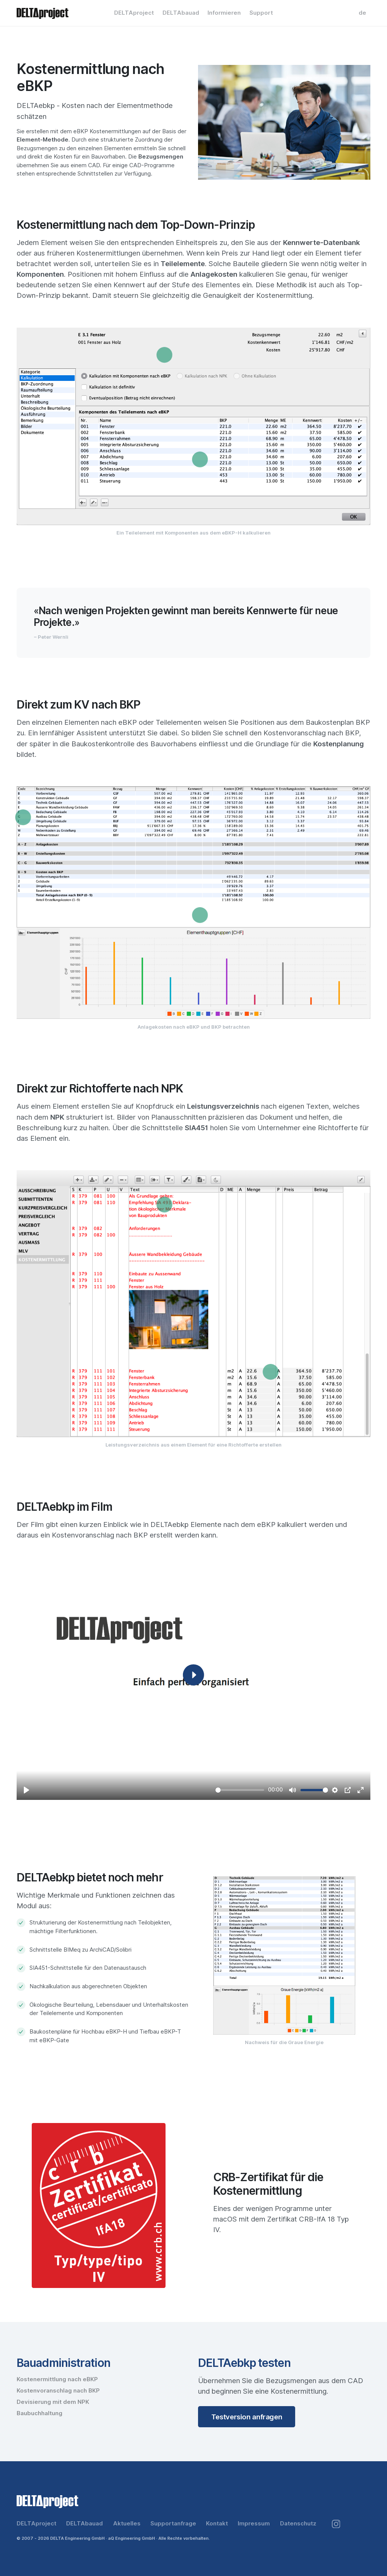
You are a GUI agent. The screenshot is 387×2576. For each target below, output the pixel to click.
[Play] (26, 1790)
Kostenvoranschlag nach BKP (58, 2390)
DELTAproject (134, 12)
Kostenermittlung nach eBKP (57, 2379)
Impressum (254, 2523)
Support (261, 12)
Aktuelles (127, 2523)
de (362, 12)
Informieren (224, 12)
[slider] (239, 1790)
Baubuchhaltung (39, 2413)
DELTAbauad (181, 12)
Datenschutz (298, 2523)
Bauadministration (63, 2363)
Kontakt (217, 2523)
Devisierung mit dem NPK (53, 2402)
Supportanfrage (173, 2523)
